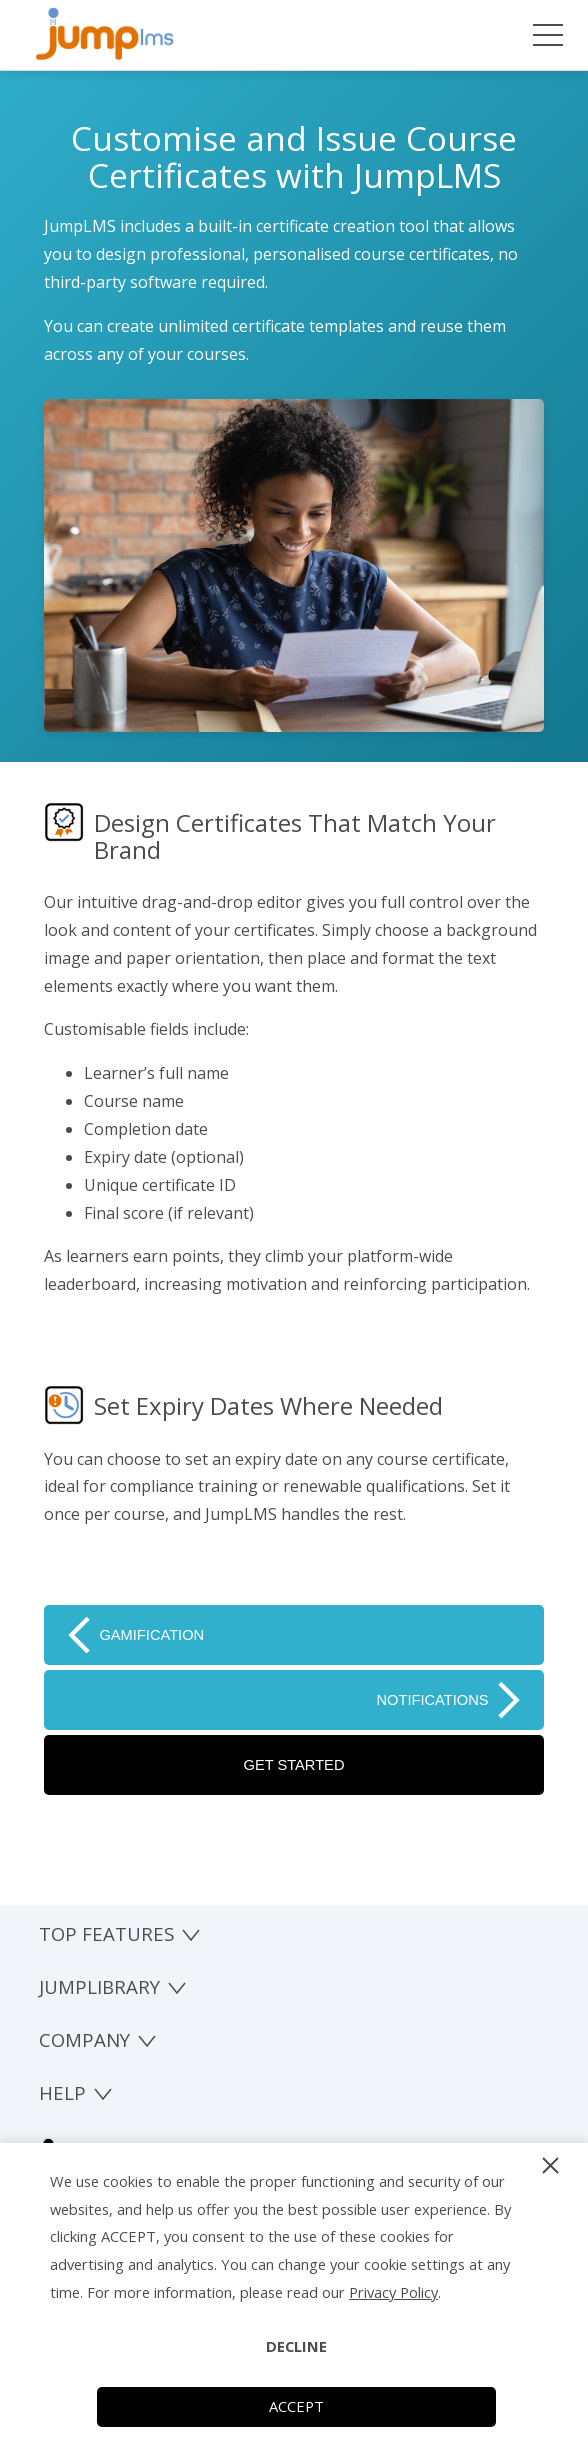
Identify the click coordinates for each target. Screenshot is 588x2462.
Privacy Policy (393, 2292)
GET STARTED (294, 1765)
